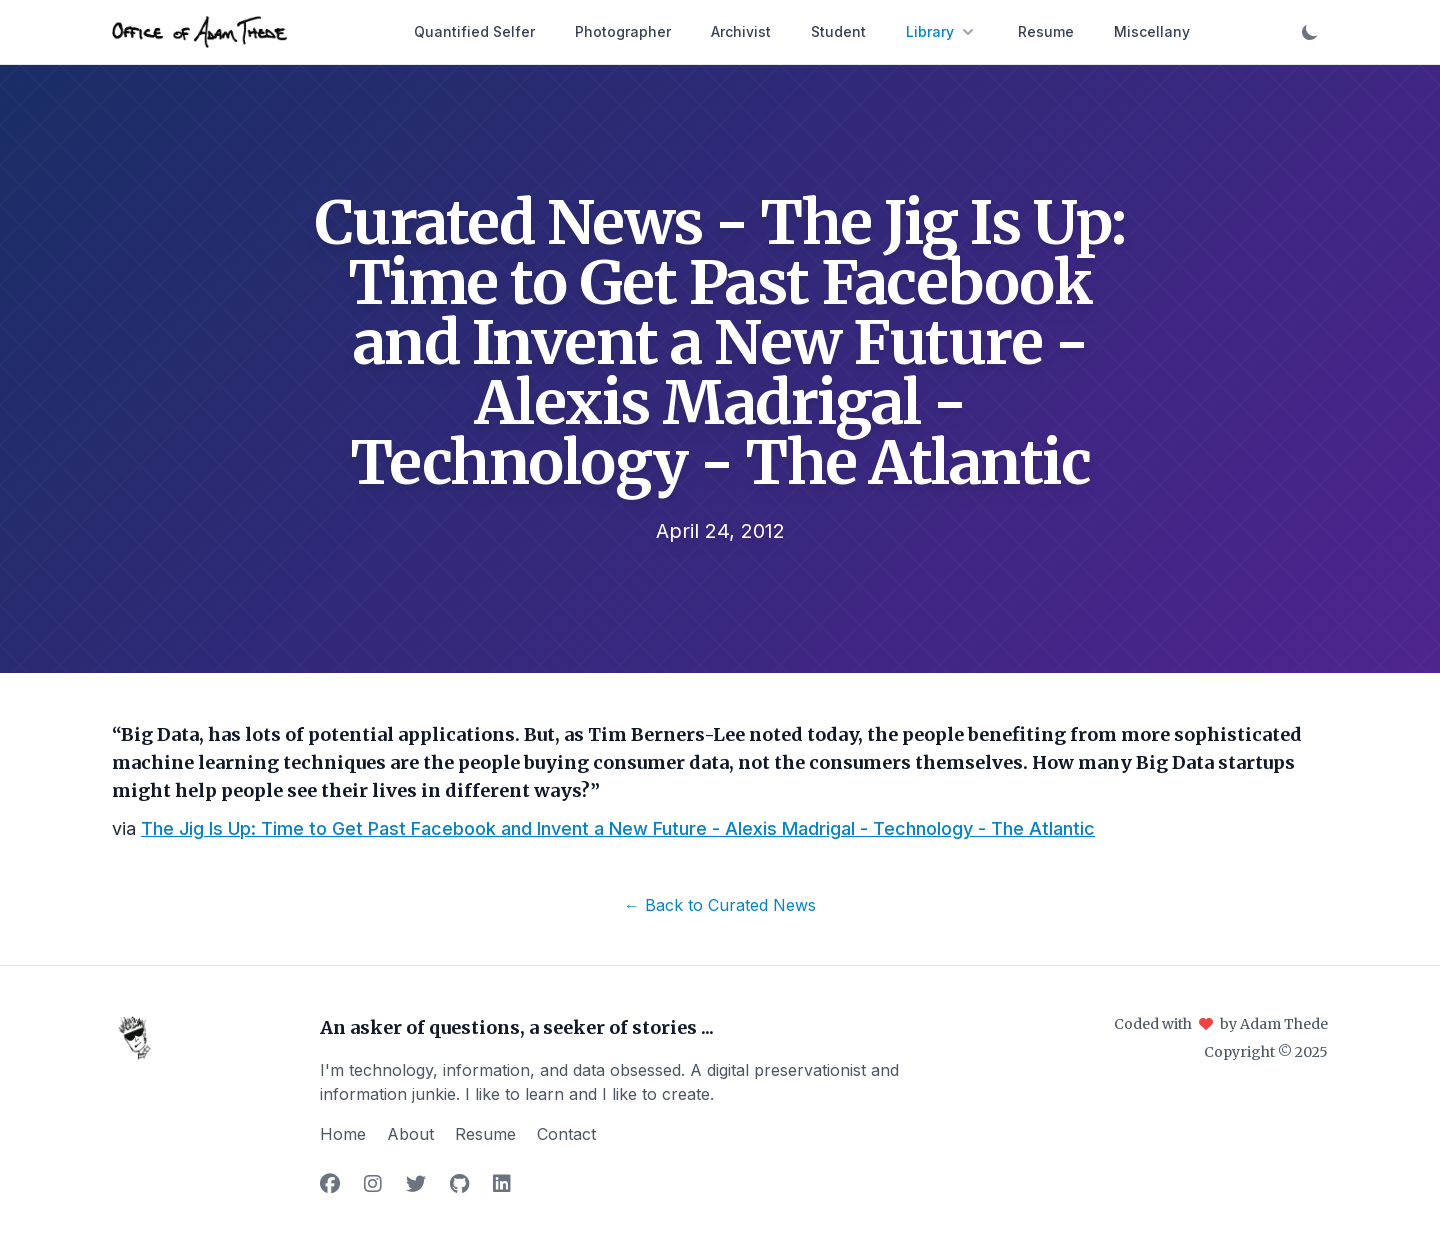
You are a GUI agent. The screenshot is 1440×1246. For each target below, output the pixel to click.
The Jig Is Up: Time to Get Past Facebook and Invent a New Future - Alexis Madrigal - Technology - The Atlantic (618, 828)
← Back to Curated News (720, 905)
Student (838, 31)
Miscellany (1152, 31)
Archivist (741, 31)
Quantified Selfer (474, 31)
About (410, 1134)
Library (942, 32)
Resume (1046, 31)
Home (343, 1134)
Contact (566, 1134)
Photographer (623, 31)
